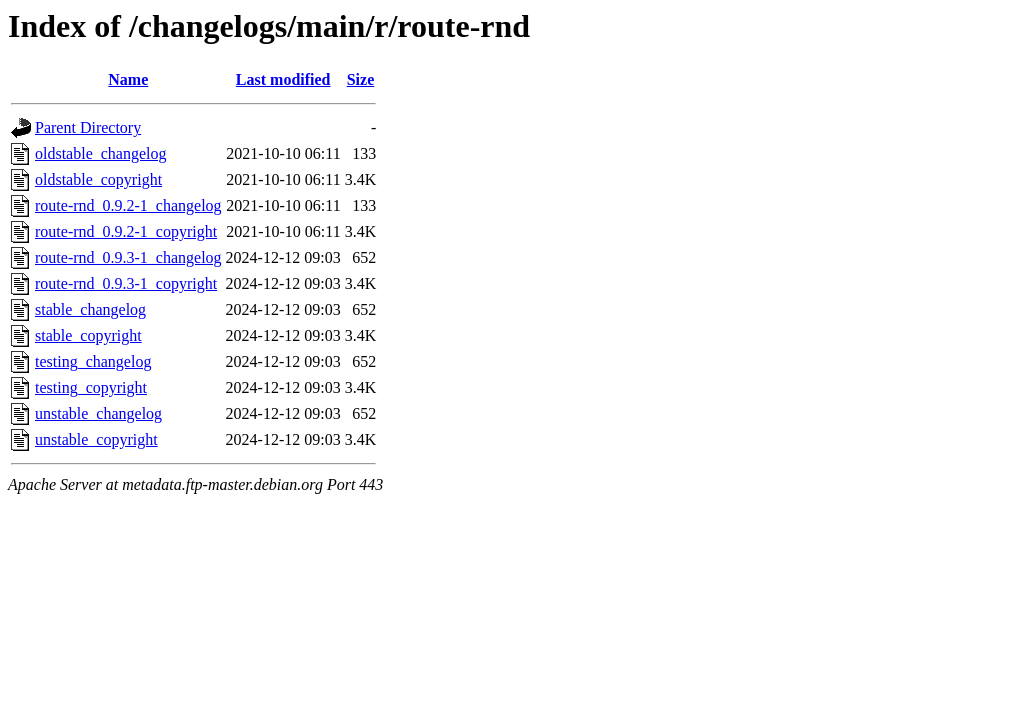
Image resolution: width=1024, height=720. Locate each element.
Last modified (283, 79)
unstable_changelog (98, 413)
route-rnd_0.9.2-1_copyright (126, 231)
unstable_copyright (96, 439)
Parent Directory (88, 127)
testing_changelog (93, 361)
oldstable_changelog (101, 153)
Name (128, 79)
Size (361, 79)
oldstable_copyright (98, 179)
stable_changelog (90, 309)
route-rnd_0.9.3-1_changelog (128, 257)
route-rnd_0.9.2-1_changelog (128, 205)
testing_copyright (91, 387)
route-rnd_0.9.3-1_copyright (126, 283)
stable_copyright (88, 335)
